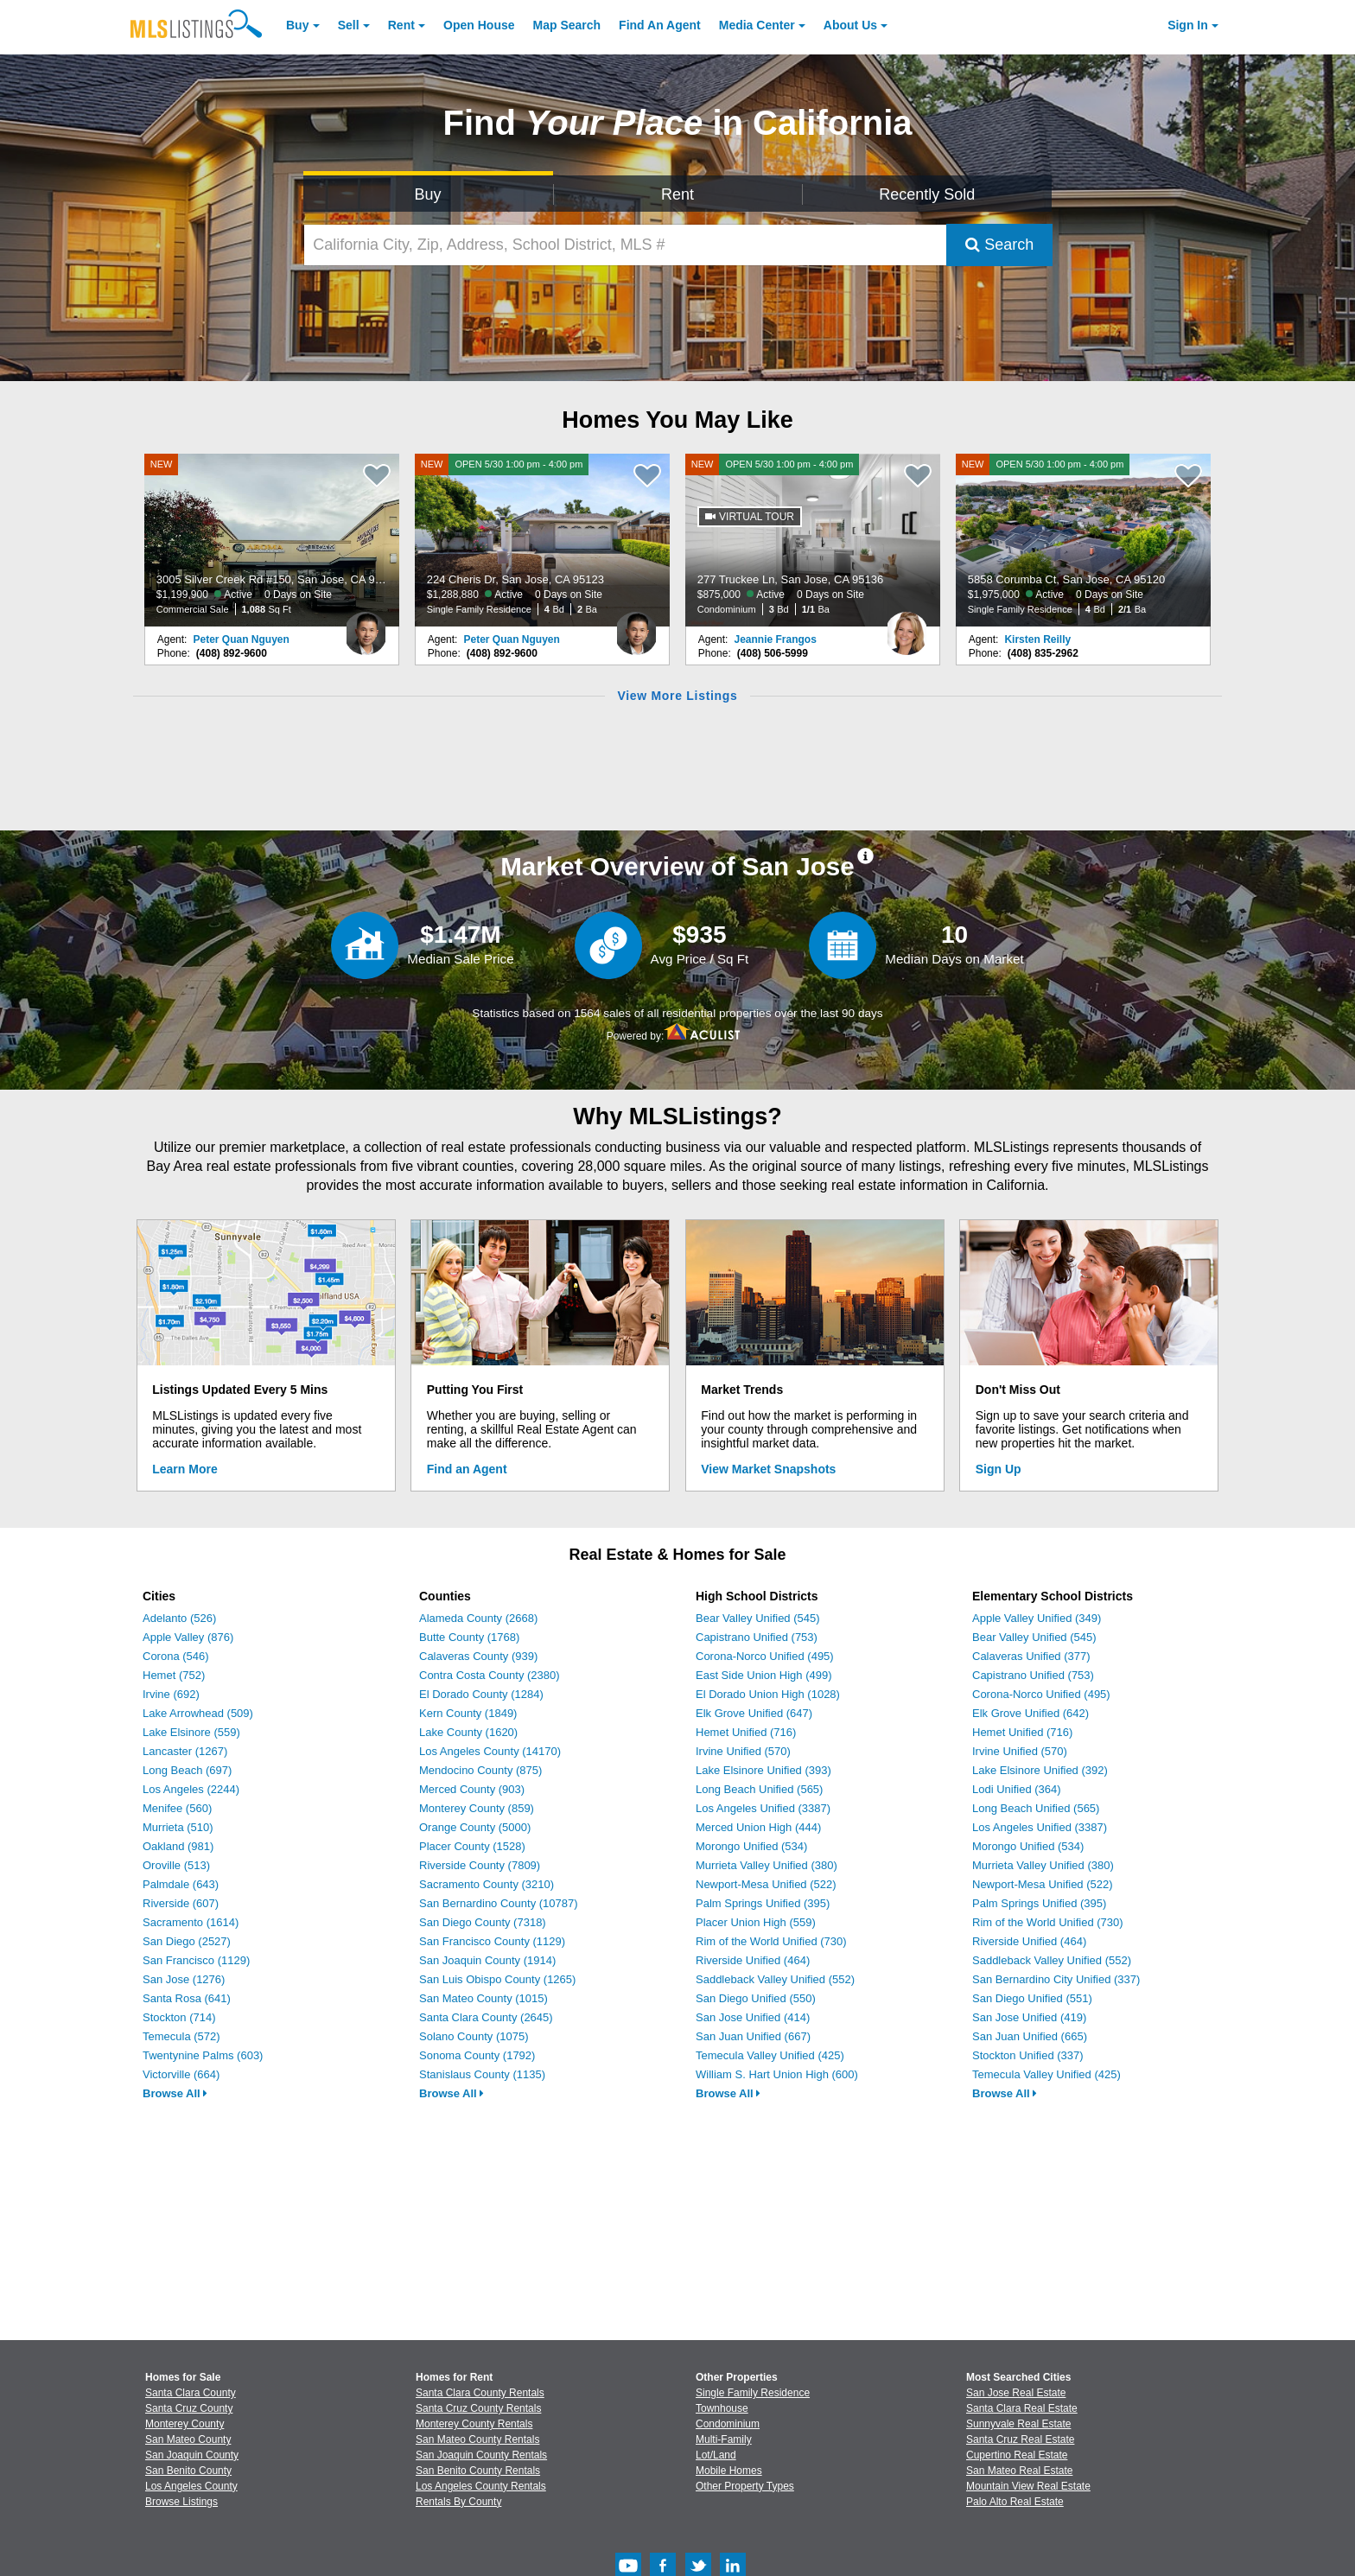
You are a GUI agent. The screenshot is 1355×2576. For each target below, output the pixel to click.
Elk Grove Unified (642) (1030, 1713)
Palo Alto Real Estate (1015, 2502)
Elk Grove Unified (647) (754, 1713)
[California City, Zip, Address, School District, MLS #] (625, 245)
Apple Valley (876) (188, 1637)
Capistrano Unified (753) (756, 1637)
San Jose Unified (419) (1029, 2017)
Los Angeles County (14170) (490, 1751)
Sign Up (998, 1469)
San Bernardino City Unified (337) (1056, 1979)
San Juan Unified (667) (753, 2036)
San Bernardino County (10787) (498, 1903)
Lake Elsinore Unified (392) (1040, 1770)
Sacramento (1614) (191, 1922)
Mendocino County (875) (480, 1770)
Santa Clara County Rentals (480, 2393)
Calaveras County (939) (478, 1656)
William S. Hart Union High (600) (777, 2074)
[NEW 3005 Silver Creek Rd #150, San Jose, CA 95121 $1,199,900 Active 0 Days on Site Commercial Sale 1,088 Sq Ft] (272, 540)
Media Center (757, 25)
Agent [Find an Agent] (660, 25)
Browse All (175, 2093)
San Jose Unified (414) (753, 2017)
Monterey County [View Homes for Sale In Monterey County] (184, 2424)
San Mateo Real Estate (1019, 2471)
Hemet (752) (174, 1675)
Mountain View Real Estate (1028, 2486)
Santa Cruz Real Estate (1020, 2439)
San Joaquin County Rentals (481, 2455)
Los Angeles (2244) (191, 1789)
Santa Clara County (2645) (486, 2017)
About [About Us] (850, 25)
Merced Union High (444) (758, 1827)
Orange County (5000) (475, 1827)
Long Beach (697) (187, 1770)
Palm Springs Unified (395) (763, 1903)
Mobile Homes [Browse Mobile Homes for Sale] (729, 2471)
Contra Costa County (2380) (489, 1675)
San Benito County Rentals (478, 2471)
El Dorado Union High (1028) (768, 1694)
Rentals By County (458, 2502)
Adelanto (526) (179, 1618)
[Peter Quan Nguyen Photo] (365, 626)
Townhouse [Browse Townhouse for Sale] (722, 2408)
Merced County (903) (472, 1789)
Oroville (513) (176, 1865)
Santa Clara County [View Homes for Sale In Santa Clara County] (190, 2393)
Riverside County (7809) (479, 1865)
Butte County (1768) (469, 1637)
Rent (401, 25)
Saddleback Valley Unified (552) (775, 1979)
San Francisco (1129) (196, 1960)
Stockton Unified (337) (1028, 2055)
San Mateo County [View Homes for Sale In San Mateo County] (188, 2439)
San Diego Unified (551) (1032, 1998)
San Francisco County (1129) (492, 1941)
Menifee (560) (177, 1808)
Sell (348, 25)
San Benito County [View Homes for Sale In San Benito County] (188, 2471)
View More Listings (677, 696)
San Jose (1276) (184, 1979)
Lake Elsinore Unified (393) (763, 1770)
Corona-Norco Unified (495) (765, 1656)
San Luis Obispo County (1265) (497, 1979)
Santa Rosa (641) (187, 1998)
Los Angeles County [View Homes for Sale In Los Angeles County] (191, 2486)
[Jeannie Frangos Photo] (906, 626)
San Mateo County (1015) (483, 1998)
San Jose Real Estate (1016, 2393)
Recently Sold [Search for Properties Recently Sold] (927, 194)
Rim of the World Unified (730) (771, 1941)
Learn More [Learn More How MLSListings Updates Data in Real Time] (184, 1469)
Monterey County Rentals (474, 2424)
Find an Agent (467, 1469)
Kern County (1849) (468, 1713)
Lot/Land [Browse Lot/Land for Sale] (716, 2455)
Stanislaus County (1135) (482, 2074)
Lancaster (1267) (185, 1751)
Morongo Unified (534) (751, 1846)
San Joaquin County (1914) (487, 1960)
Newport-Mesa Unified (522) (766, 1884)
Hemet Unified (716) (746, 1732)
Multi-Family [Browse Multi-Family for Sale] (724, 2439)
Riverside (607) (181, 1903)
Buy (297, 25)
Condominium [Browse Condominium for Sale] (728, 2424)
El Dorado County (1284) (481, 1694)
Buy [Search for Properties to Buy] (428, 194)
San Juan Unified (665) (1029, 2036)
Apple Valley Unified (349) (1036, 1618)
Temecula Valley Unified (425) (770, 2055)
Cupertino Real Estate (1016, 2455)
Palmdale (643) (181, 1884)
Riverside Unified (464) (753, 1960)
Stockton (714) (179, 2017)
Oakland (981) (178, 1846)
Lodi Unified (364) (1016, 1789)
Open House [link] (478, 25)
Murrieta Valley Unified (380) (766, 1865)
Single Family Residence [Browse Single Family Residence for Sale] (753, 2393)
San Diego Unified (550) (756, 1998)
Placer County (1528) (472, 1846)
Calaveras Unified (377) (1031, 1656)
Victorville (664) (181, 2074)
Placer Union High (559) (756, 1922)
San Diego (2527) (187, 1941)
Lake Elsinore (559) (191, 1732)
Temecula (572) (181, 2036)
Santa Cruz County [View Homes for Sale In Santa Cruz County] (188, 2408)
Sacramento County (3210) (486, 1884)
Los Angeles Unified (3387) (763, 1808)
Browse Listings (181, 2502)
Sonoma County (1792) (477, 2055)
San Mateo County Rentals (477, 2439)
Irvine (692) (171, 1694)
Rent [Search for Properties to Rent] (677, 194)
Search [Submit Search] (999, 244)
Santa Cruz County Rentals (478, 2408)
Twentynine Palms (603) (203, 2055)
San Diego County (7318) (482, 1922)
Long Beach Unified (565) (759, 1789)
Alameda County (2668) (478, 1618)
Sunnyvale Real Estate (1018, 2424)
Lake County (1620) (468, 1732)
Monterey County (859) (476, 1808)
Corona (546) (176, 1656)
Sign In (1187, 25)
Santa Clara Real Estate (1022, 2408)
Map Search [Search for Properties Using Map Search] (567, 25)
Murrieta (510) (178, 1827)
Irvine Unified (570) (743, 1751)
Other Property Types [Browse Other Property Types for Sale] (745, 2486)
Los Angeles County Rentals (481, 2486)
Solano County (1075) (473, 2036)
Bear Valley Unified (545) (758, 1618)
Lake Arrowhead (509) (198, 1713)
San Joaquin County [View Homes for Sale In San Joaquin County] (192, 2455)
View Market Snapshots (768, 1469)
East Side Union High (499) (764, 1675)
